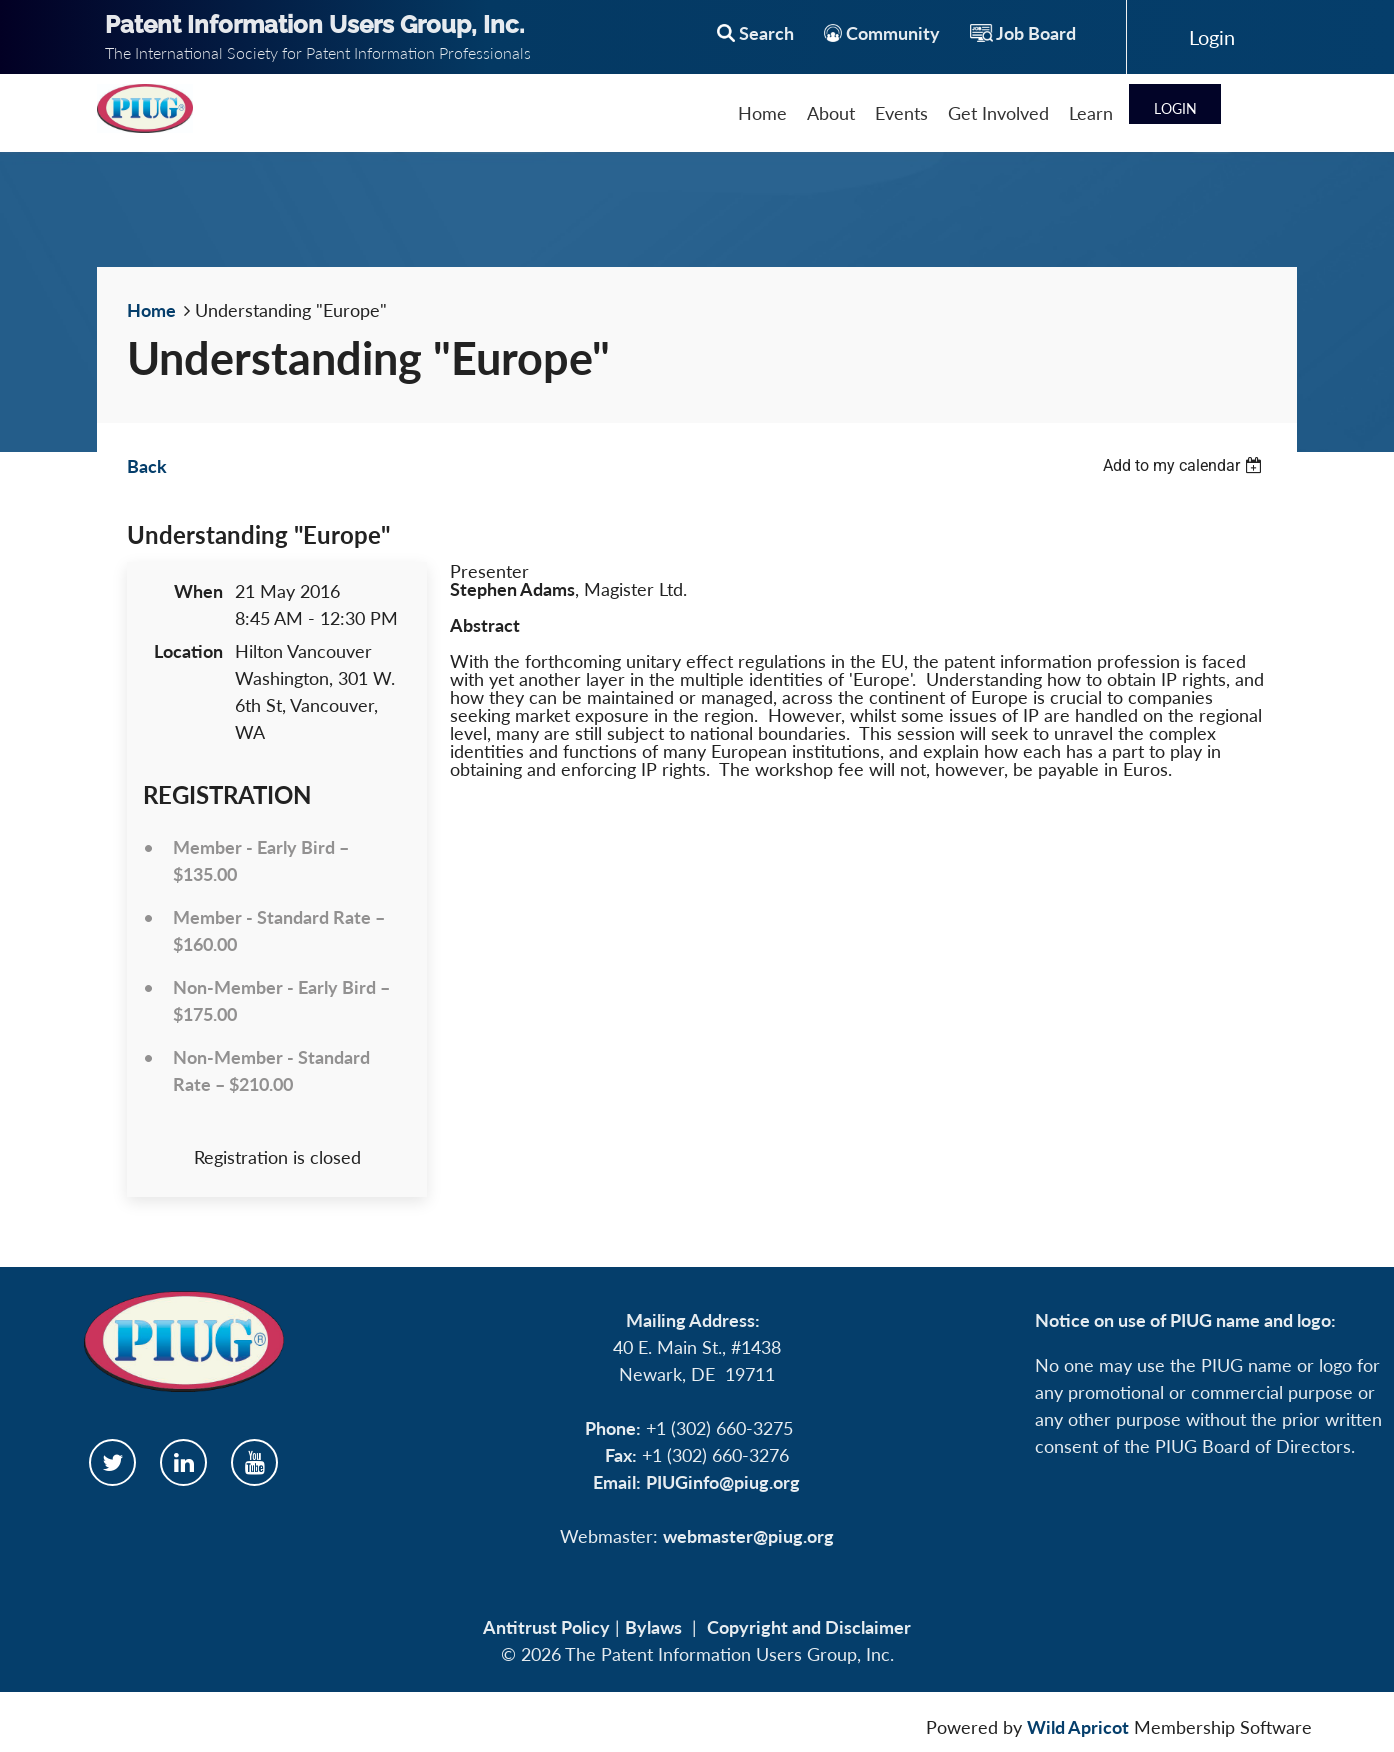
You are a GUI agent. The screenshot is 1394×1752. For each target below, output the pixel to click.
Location (188, 651)
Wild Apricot (1078, 1727)
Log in (1212, 37)
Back (147, 466)
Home (151, 310)
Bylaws (653, 1627)
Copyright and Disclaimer (809, 1627)
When (198, 591)
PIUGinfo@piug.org (723, 1482)
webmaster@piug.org (748, 1536)
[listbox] (1185, 465)
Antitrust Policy (546, 1627)
